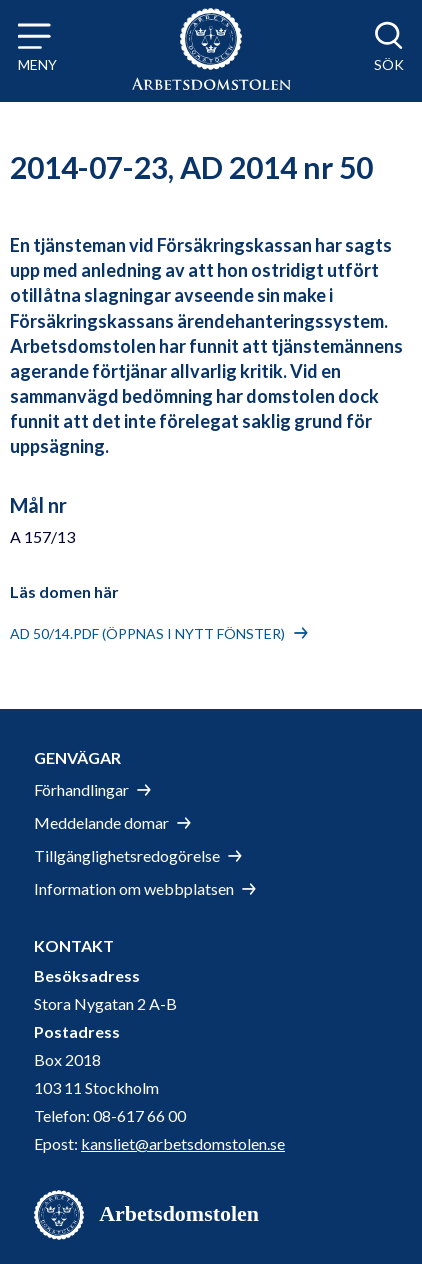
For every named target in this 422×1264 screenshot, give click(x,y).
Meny (37, 64)
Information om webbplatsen (134, 888)
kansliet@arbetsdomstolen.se (183, 1143)
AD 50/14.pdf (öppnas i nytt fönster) (147, 633)
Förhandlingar (81, 789)
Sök (389, 64)
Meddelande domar (101, 822)
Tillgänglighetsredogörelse (127, 855)
